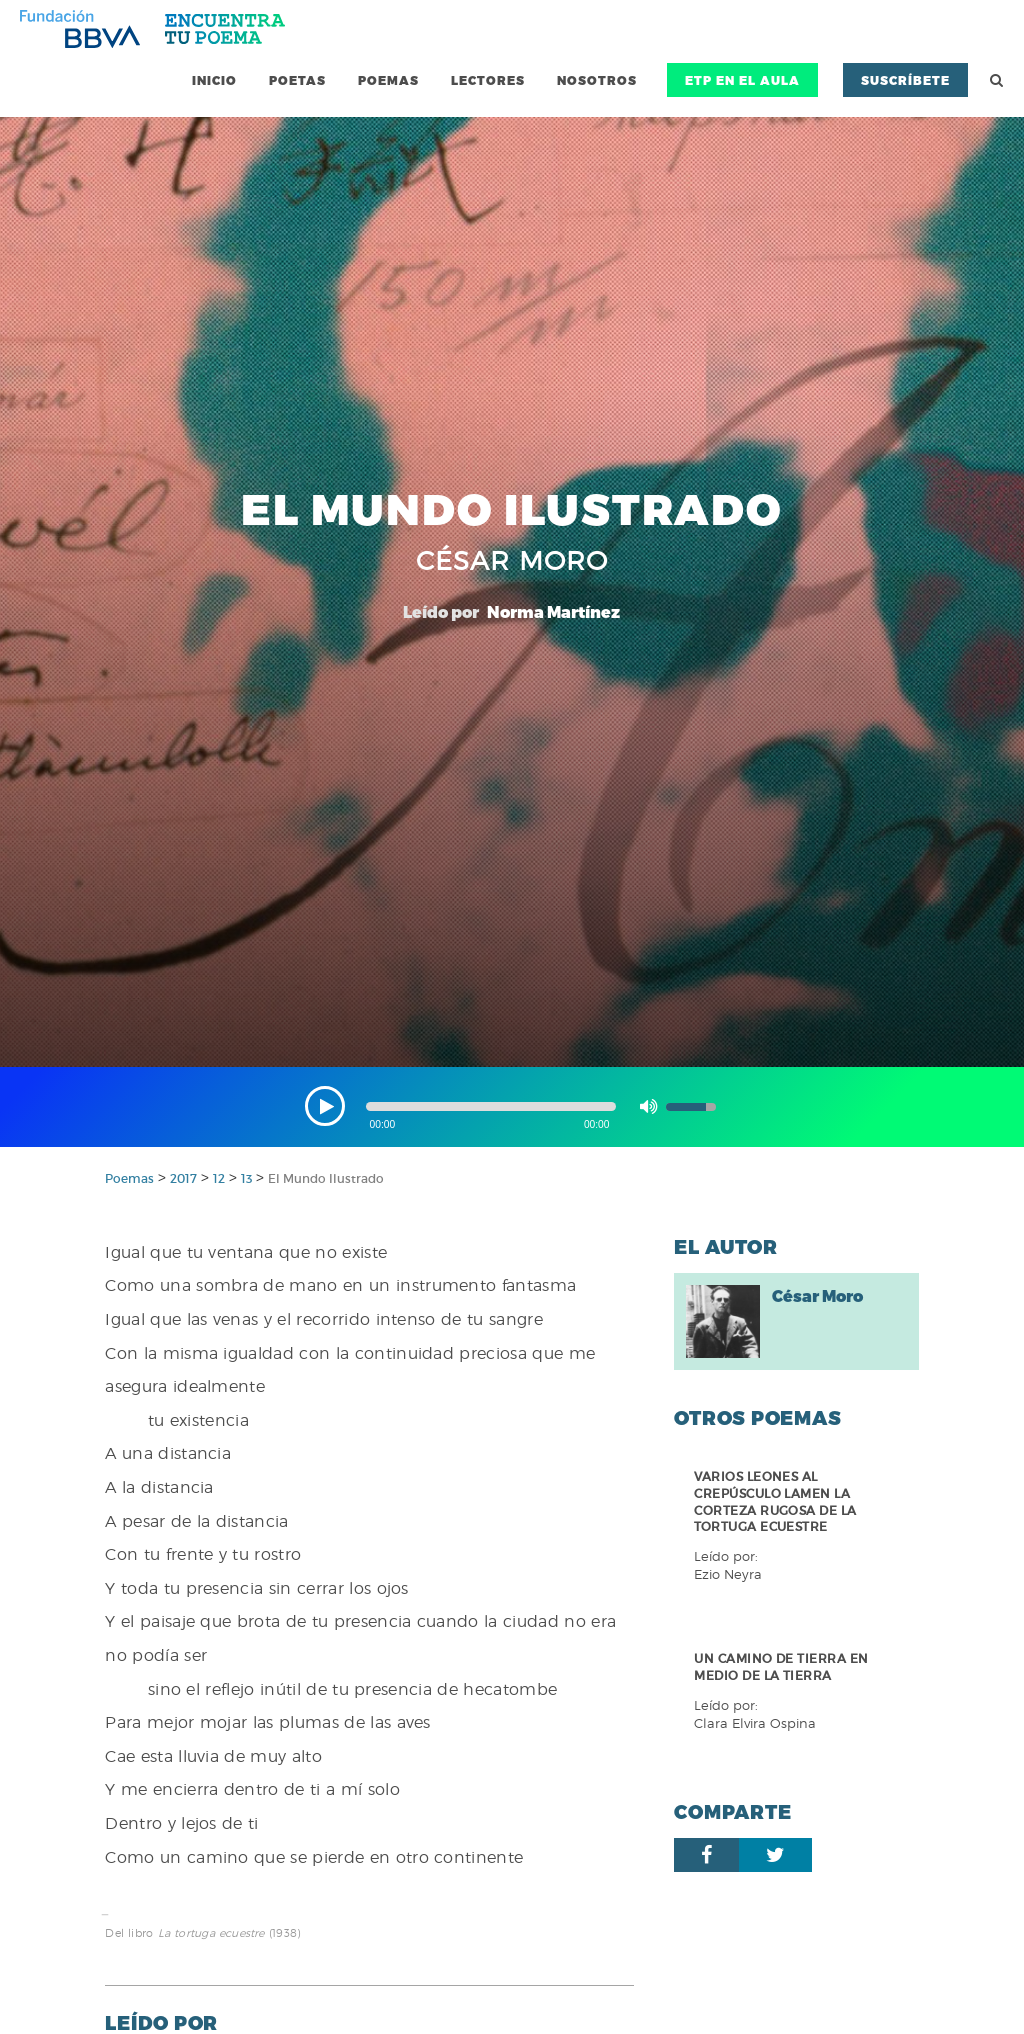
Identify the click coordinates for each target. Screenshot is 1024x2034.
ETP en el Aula (742, 80)
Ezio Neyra (728, 1574)
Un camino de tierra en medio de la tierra (781, 1667)
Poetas (297, 80)
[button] (325, 1106)
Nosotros (597, 80)
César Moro (817, 1295)
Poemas (388, 80)
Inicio (214, 80)
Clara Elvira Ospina (755, 1723)
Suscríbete (905, 80)
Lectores (488, 80)
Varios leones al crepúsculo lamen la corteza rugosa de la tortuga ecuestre (775, 1501)
